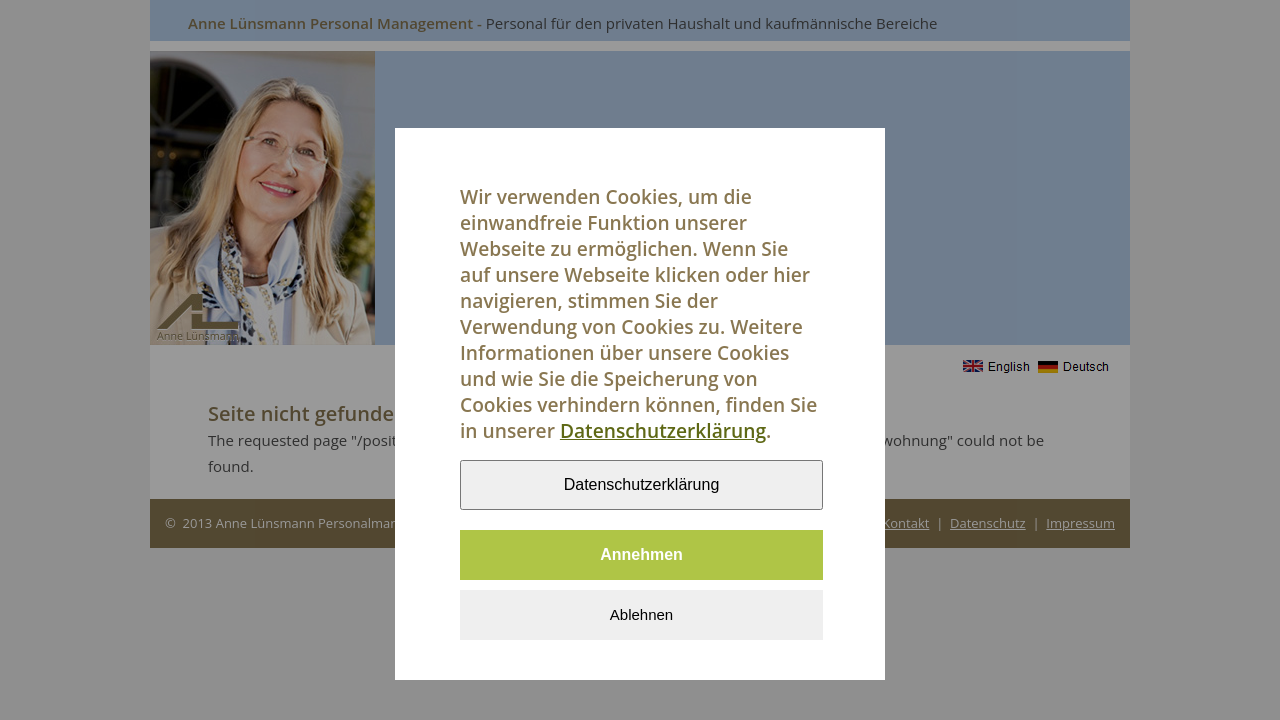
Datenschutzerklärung (663, 433)
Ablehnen (641, 617)
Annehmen (641, 557)
